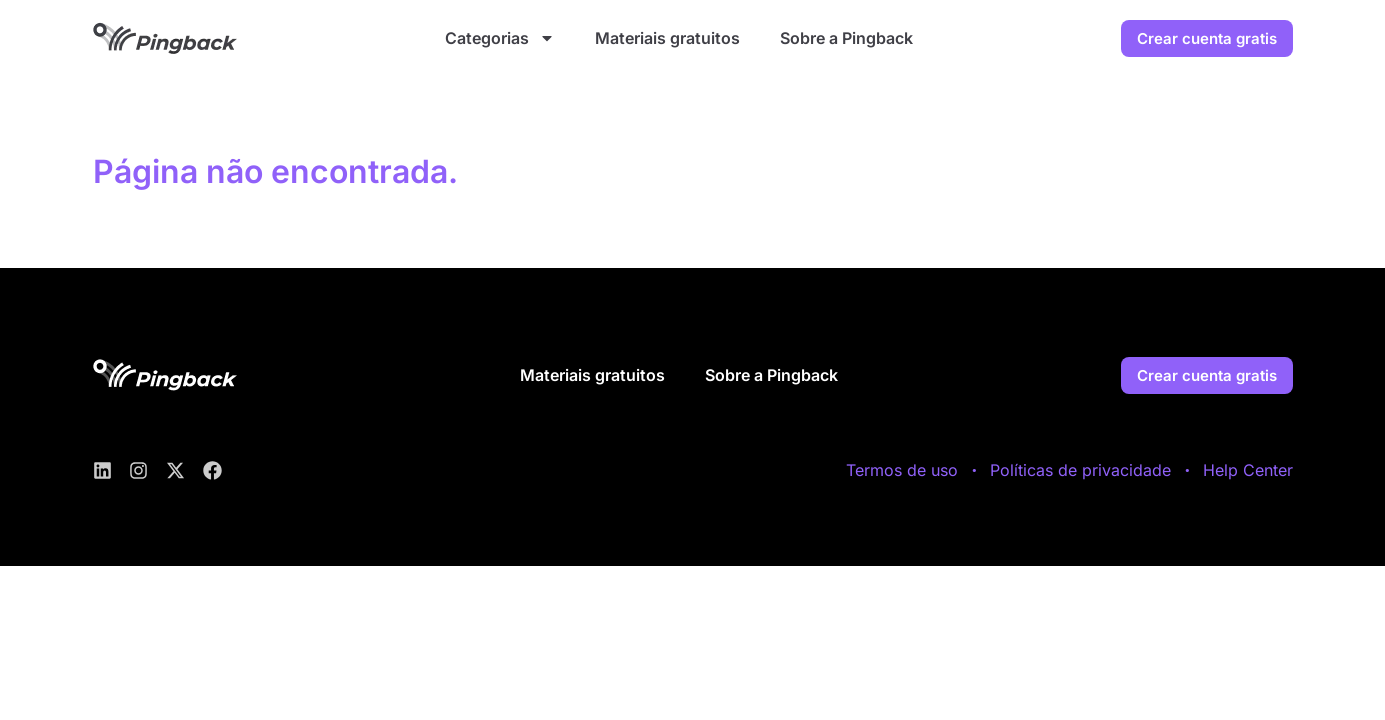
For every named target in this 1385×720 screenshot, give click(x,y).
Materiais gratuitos (667, 38)
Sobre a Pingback (846, 38)
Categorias (500, 38)
